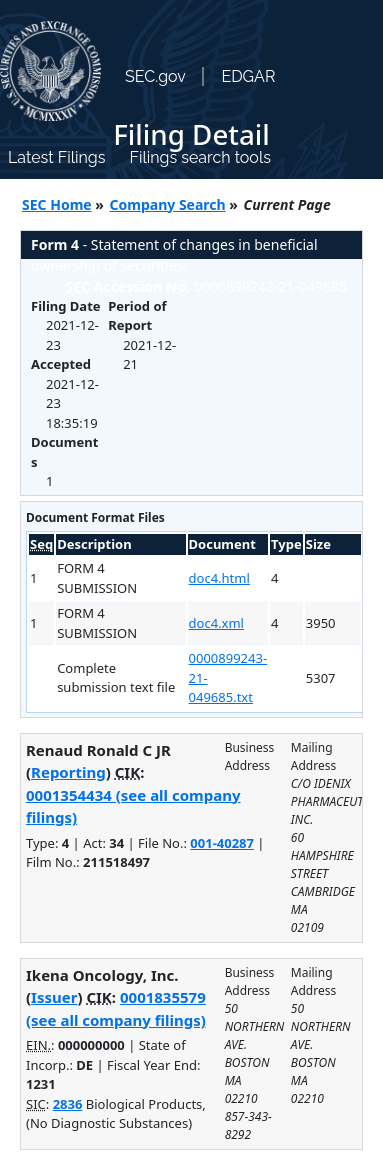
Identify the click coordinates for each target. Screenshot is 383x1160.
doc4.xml (216, 623)
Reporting (68, 772)
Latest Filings (56, 157)
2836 (68, 1104)
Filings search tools (200, 157)
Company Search (168, 204)
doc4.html (219, 578)
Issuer (54, 997)
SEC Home (57, 204)
